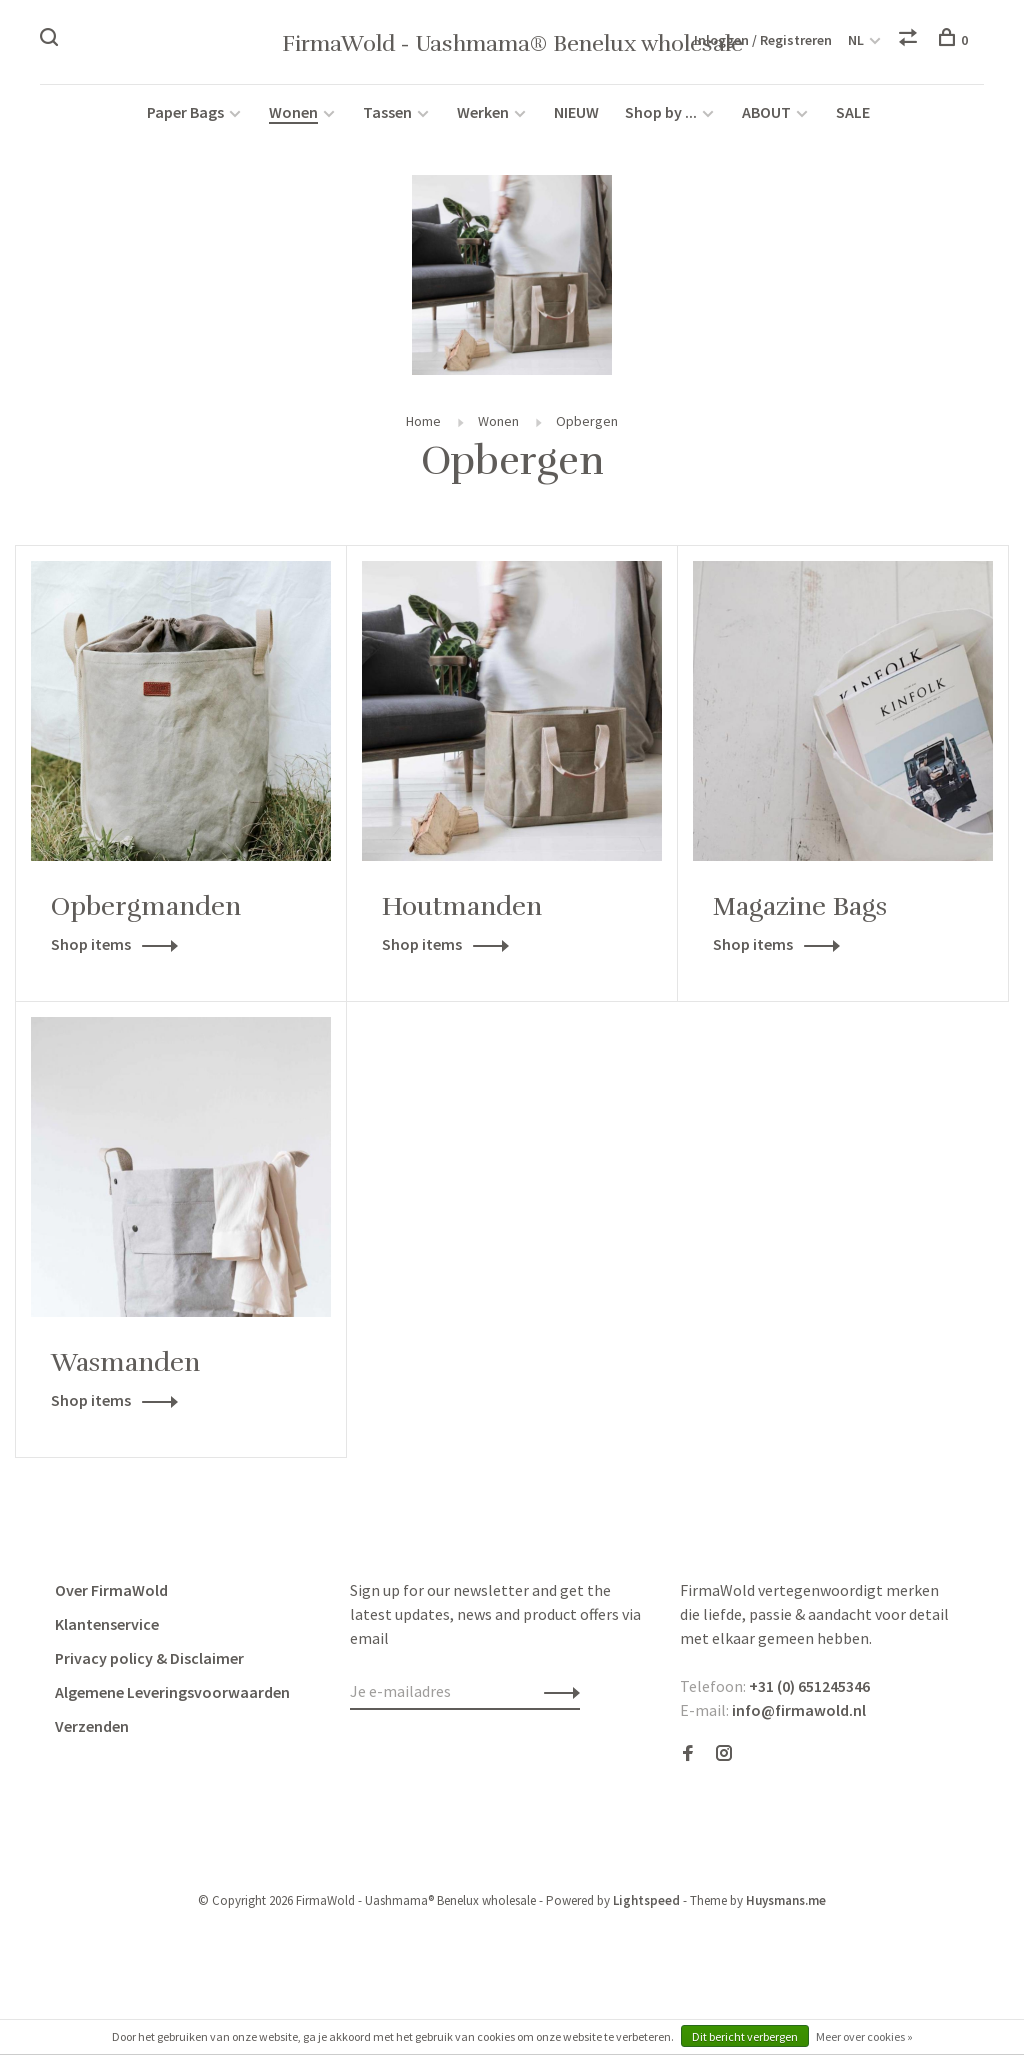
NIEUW (576, 112)
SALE (853, 112)
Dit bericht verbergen (745, 2036)
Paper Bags (185, 112)
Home (423, 421)
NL (856, 40)
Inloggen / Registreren (763, 40)
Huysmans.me (786, 1900)
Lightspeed (646, 1900)
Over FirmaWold (111, 1590)
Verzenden (92, 1726)
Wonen (293, 112)
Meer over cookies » (864, 2036)
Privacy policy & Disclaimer (149, 1658)
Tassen (387, 112)
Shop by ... (661, 112)
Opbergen (587, 421)
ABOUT (768, 112)
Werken (483, 112)
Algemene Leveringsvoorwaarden (172, 1692)
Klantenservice (107, 1624)
